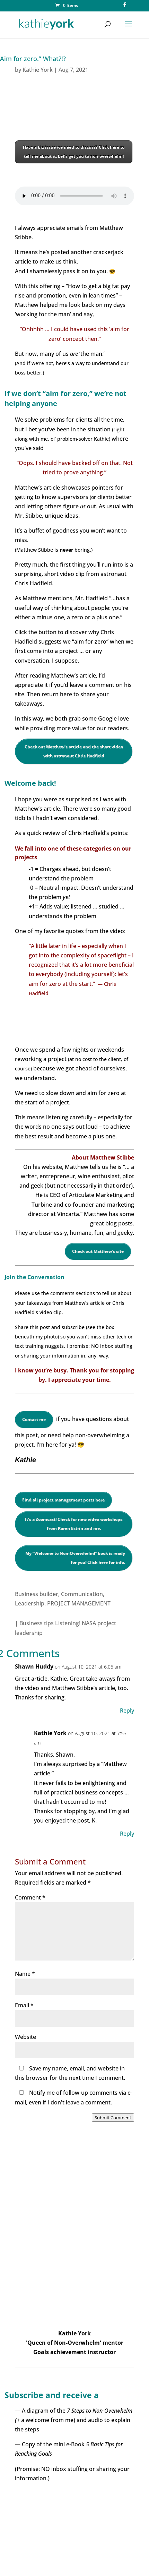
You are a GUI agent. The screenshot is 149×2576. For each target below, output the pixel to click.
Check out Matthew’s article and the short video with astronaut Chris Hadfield (74, 751)
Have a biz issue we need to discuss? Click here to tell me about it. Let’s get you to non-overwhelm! (73, 151)
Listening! (67, 1623)
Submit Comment (113, 2117)
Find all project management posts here (63, 1500)
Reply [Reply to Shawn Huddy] (127, 1710)
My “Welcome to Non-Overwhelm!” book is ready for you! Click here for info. (75, 1557)
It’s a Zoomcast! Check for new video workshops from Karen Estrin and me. (73, 1523)
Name (25, 1974)
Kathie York (38, 70)
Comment (30, 1897)
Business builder (36, 1594)
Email (24, 2005)
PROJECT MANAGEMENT (79, 1603)
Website (25, 2037)
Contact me (34, 1419)
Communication (82, 1594)
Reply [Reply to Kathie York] (127, 1833)
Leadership (29, 1603)
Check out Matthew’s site (98, 1251)
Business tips (36, 1623)
